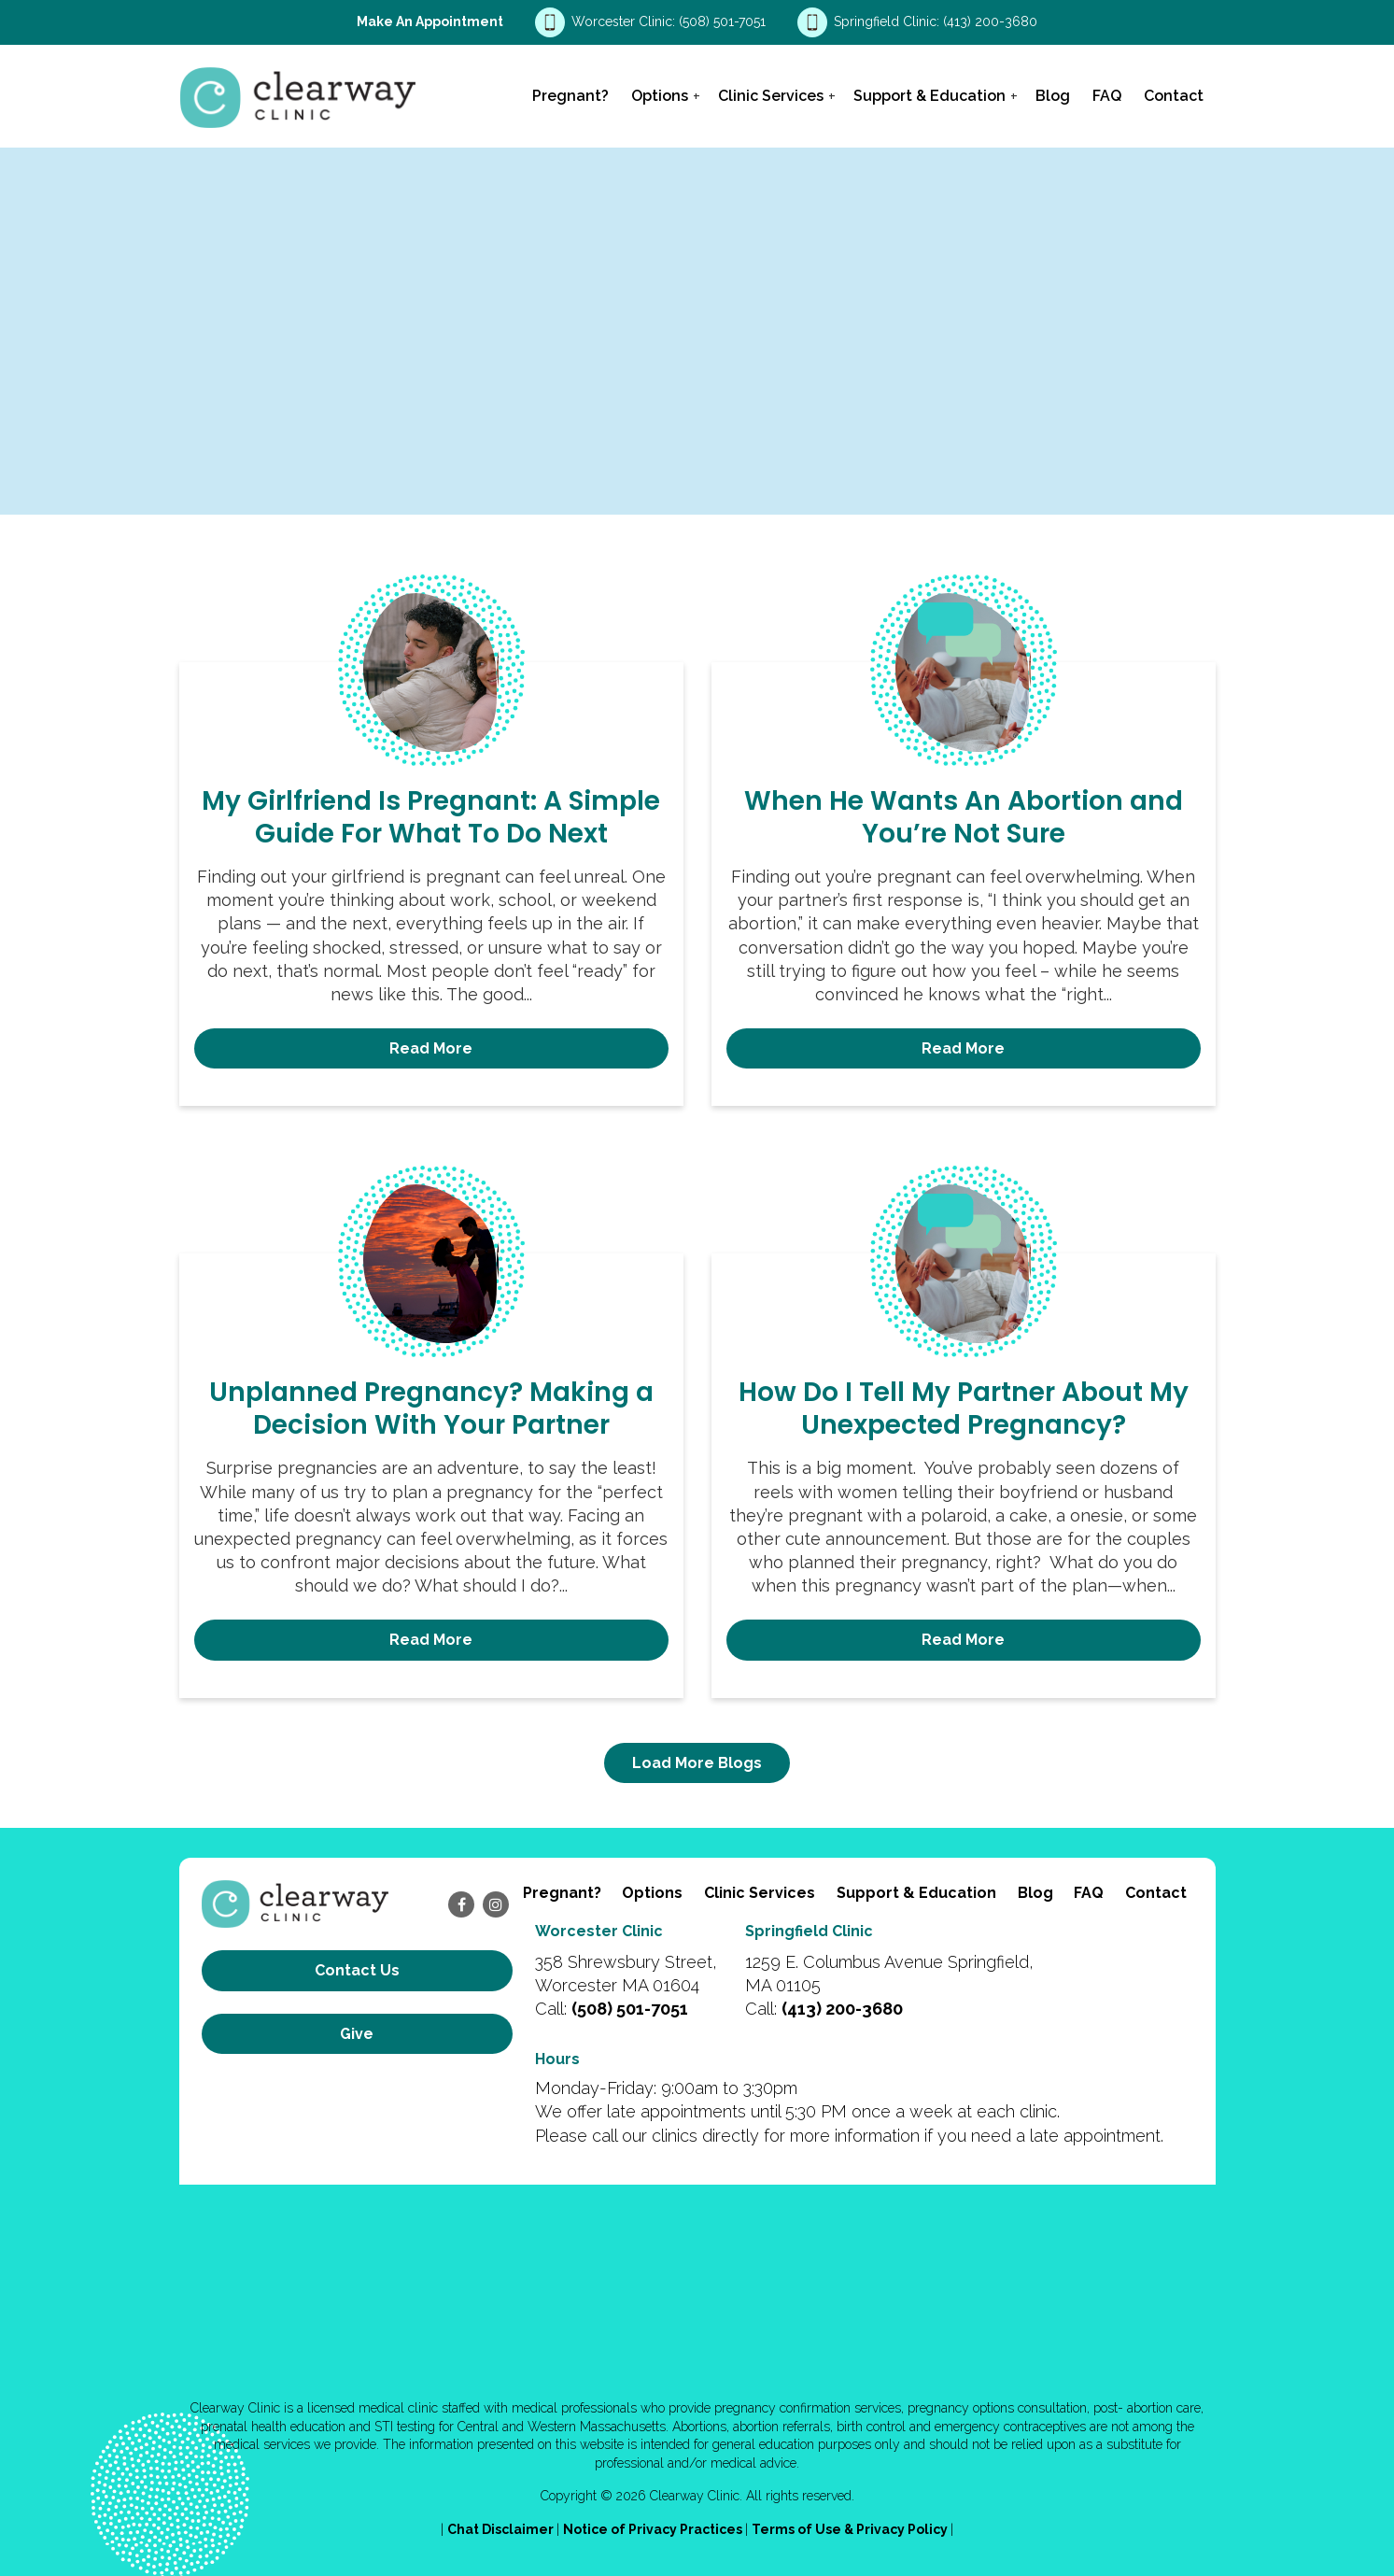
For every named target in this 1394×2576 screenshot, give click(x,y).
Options (659, 96)
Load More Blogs (697, 1763)
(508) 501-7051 (724, 21)
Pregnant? (570, 96)
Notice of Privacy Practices (654, 2529)
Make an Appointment (430, 21)
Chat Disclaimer (501, 2529)
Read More (430, 1048)
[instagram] (496, 1904)
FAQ (1106, 96)
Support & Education (929, 96)
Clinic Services (771, 96)
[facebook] (461, 1904)
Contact (1174, 96)
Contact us (357, 1970)
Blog (1052, 96)
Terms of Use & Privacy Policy (851, 2529)
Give (356, 2034)
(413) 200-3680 (990, 21)
